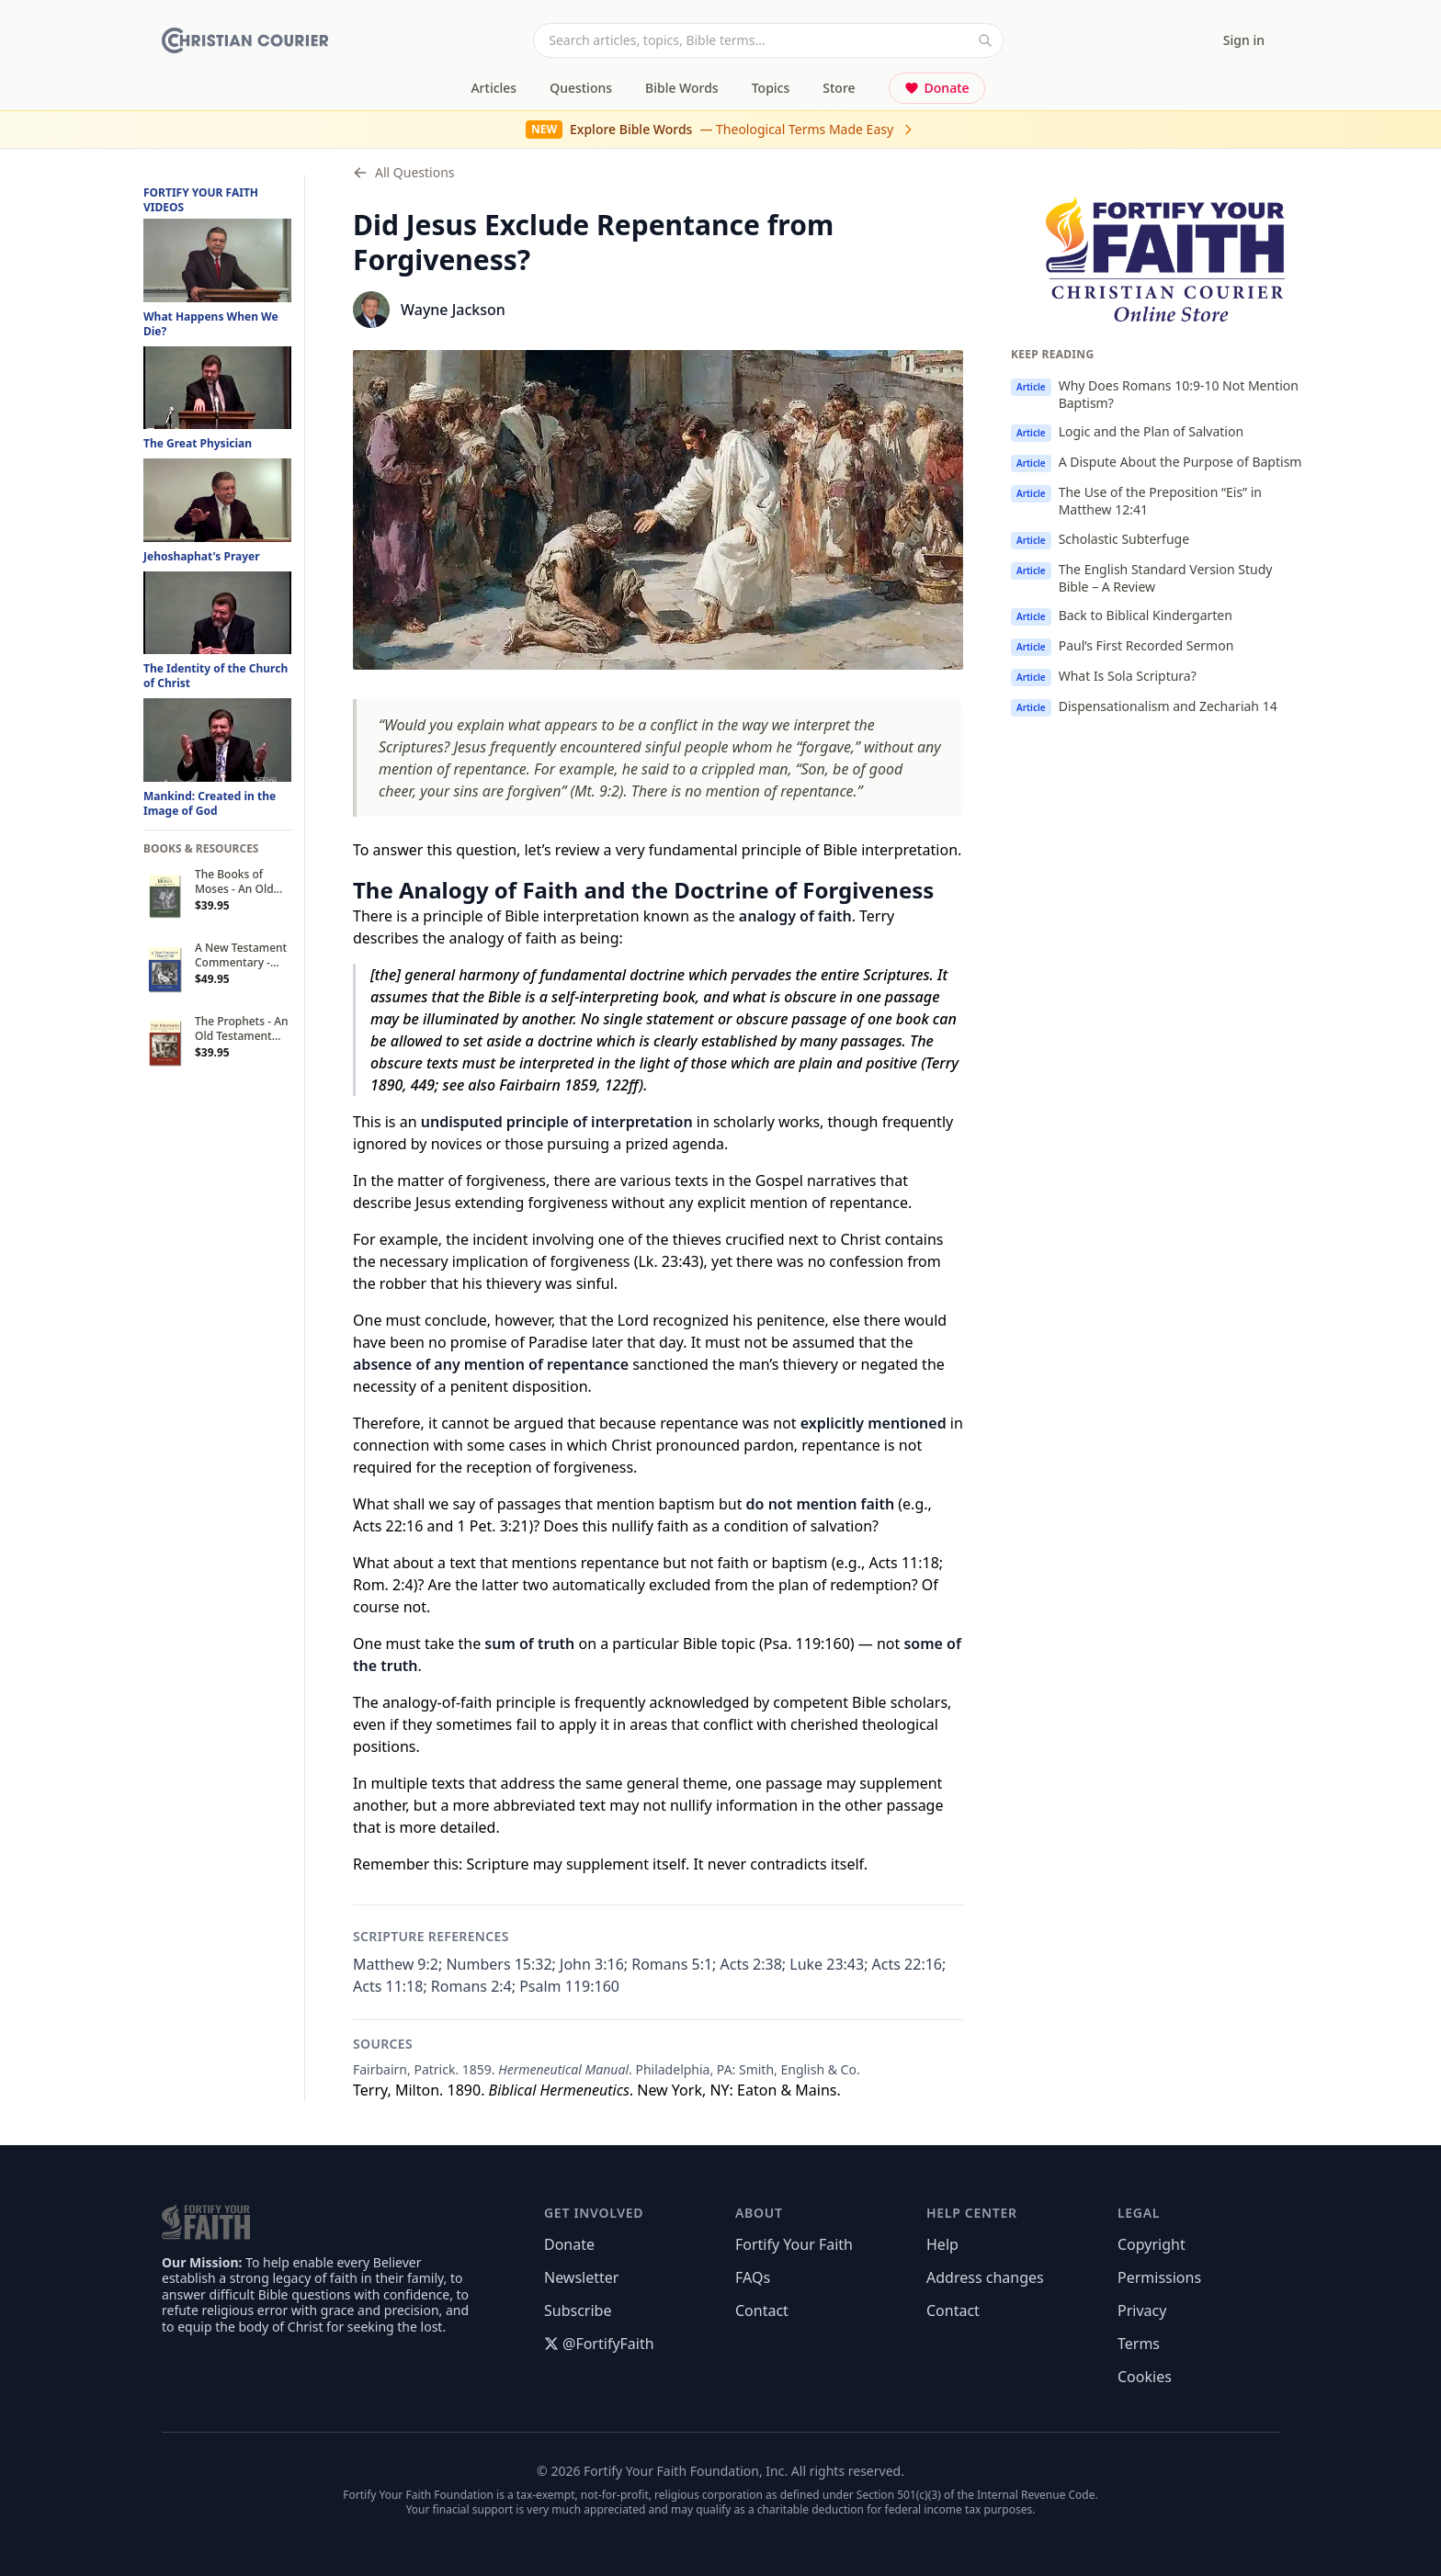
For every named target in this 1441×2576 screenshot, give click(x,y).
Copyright (1152, 2244)
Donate (937, 87)
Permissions (1159, 2277)
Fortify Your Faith (794, 2244)
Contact (762, 2310)
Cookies (1145, 2377)
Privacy (1142, 2310)
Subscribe (577, 2310)
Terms (1139, 2343)
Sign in (1244, 40)
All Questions (404, 172)
